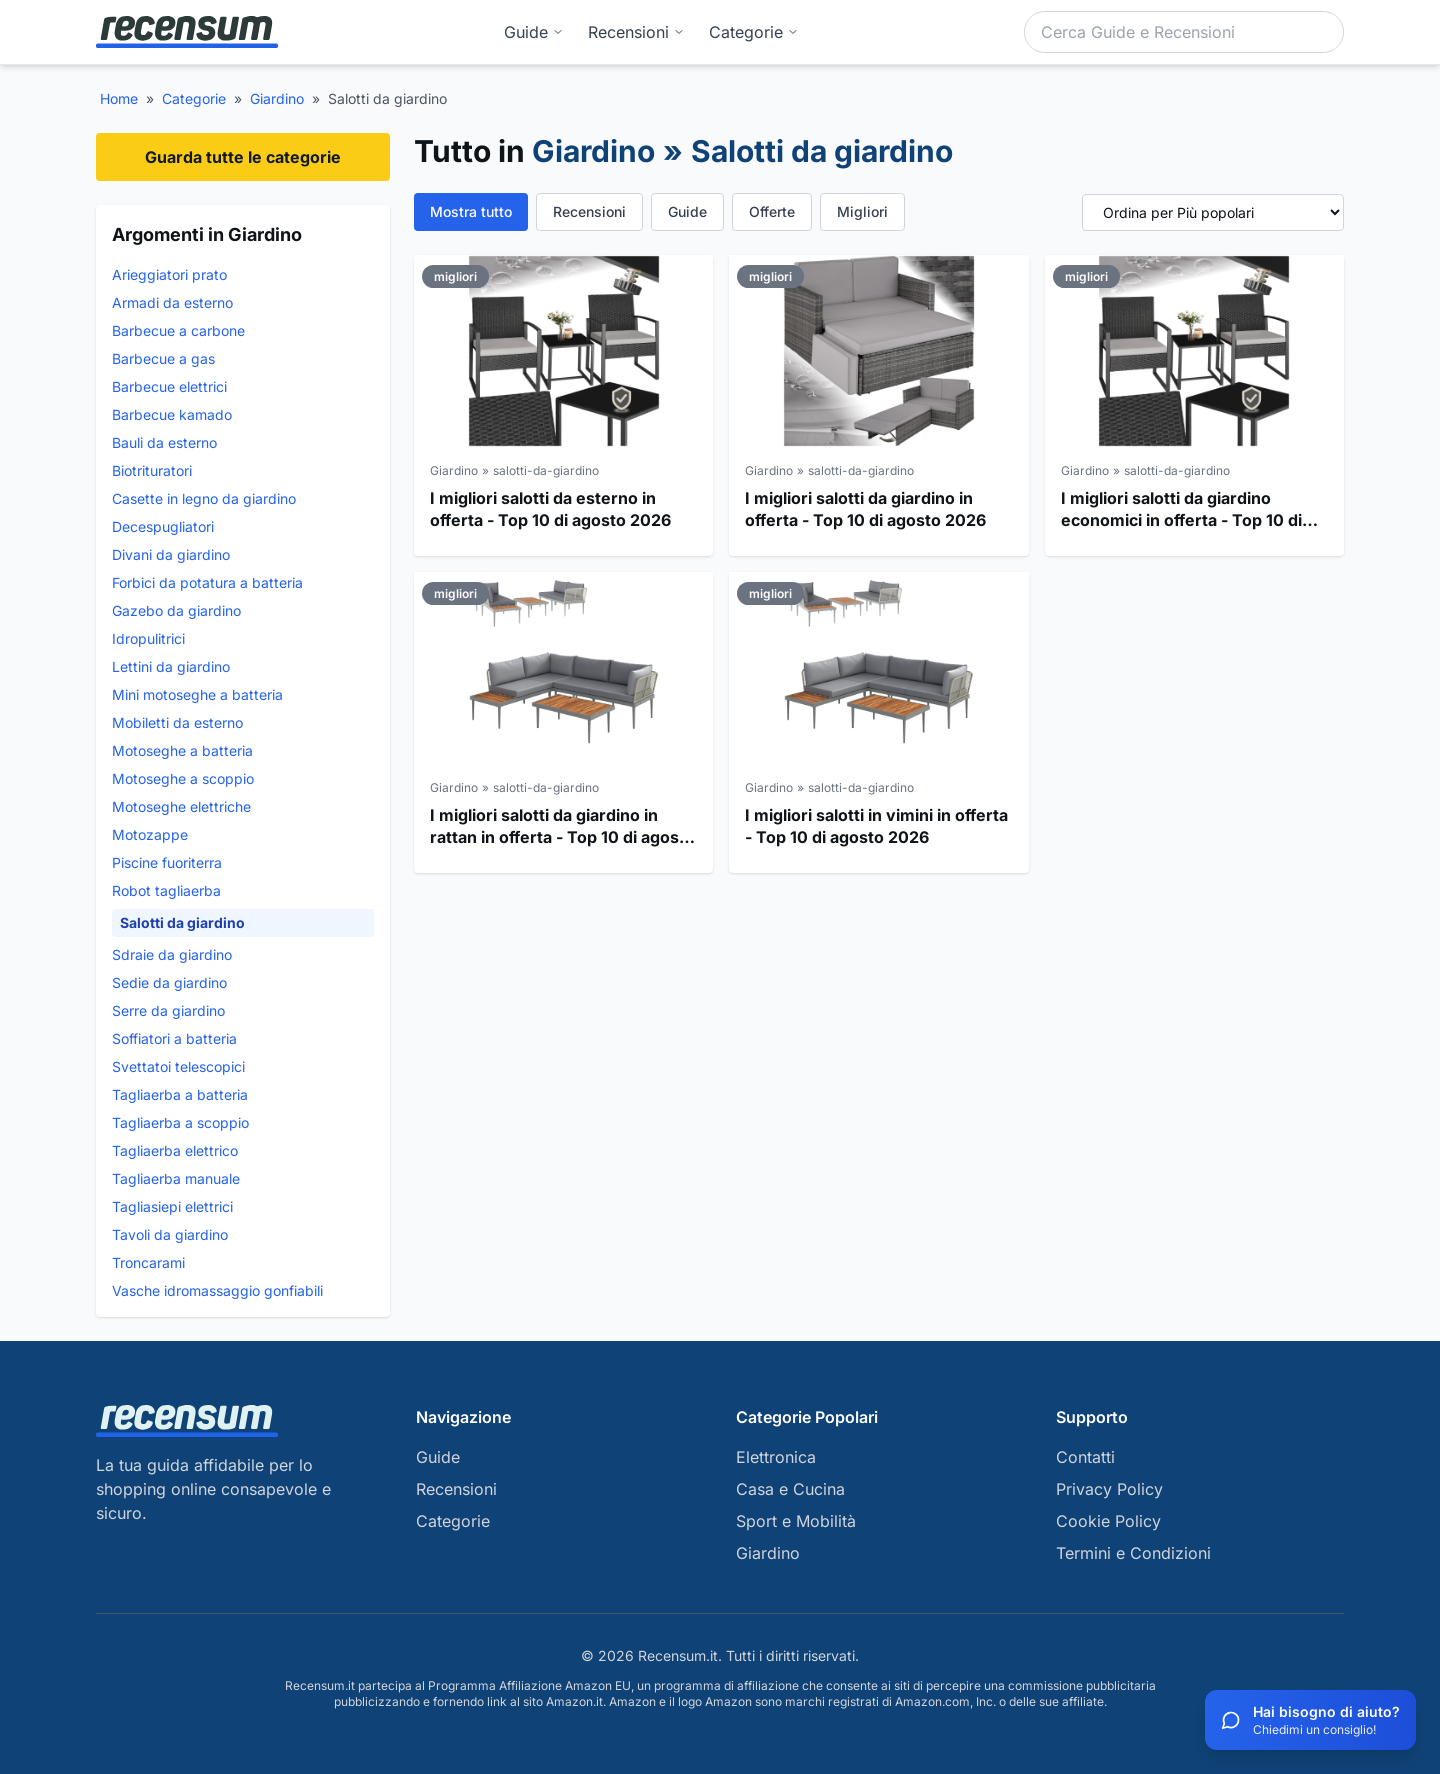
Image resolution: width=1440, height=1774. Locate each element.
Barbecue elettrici (169, 386)
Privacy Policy (1109, 1489)
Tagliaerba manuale (176, 1178)
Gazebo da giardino (176, 610)
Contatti (1085, 1457)
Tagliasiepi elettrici (172, 1206)
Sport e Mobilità (796, 1521)
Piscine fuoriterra (167, 862)
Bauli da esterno (164, 442)
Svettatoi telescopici (178, 1066)
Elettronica (776, 1457)
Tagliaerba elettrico (175, 1150)
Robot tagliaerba (166, 890)
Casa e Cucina (790, 1489)
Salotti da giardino (182, 922)
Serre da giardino (168, 1010)
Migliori (862, 211)
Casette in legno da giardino (204, 498)
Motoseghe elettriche (181, 806)
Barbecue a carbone (178, 330)
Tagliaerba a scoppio (180, 1122)
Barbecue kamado (172, 414)
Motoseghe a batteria (182, 750)
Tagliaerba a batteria (180, 1094)
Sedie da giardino (169, 982)
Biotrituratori (152, 470)
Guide (534, 32)
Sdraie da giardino (172, 954)
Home (119, 98)
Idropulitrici (148, 638)
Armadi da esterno (172, 302)
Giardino (277, 98)
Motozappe (150, 834)
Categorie (194, 98)
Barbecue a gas (163, 358)
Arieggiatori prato (169, 274)
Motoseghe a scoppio (183, 778)
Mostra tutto (471, 211)
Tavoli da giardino (170, 1234)
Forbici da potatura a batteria (207, 582)
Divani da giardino (171, 554)
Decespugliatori (163, 526)
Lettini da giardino (171, 666)
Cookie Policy (1108, 1521)
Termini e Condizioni (1133, 1553)
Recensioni (636, 32)
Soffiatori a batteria (174, 1038)
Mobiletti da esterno (177, 722)
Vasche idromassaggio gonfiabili (217, 1290)
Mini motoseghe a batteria (197, 694)
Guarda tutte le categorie (243, 157)
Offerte (772, 211)
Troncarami (148, 1262)
